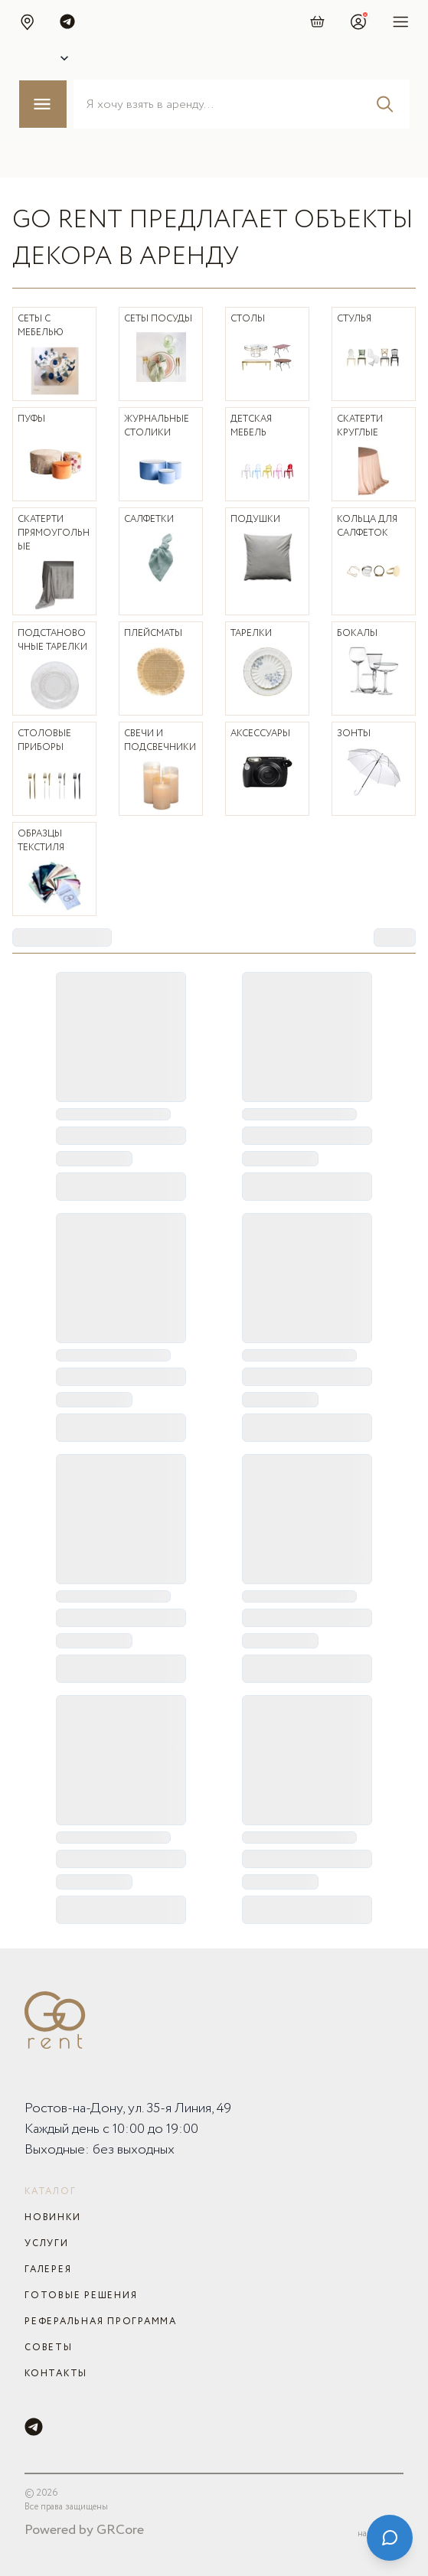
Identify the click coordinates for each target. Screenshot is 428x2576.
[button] (26, 21)
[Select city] (49, 58)
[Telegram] (34, 2427)
